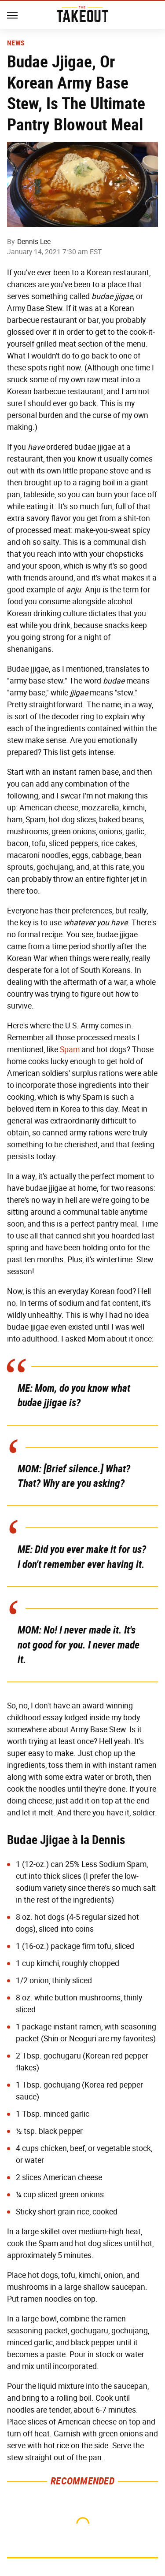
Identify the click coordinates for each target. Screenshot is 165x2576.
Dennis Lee (34, 241)
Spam (70, 1049)
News (15, 43)
